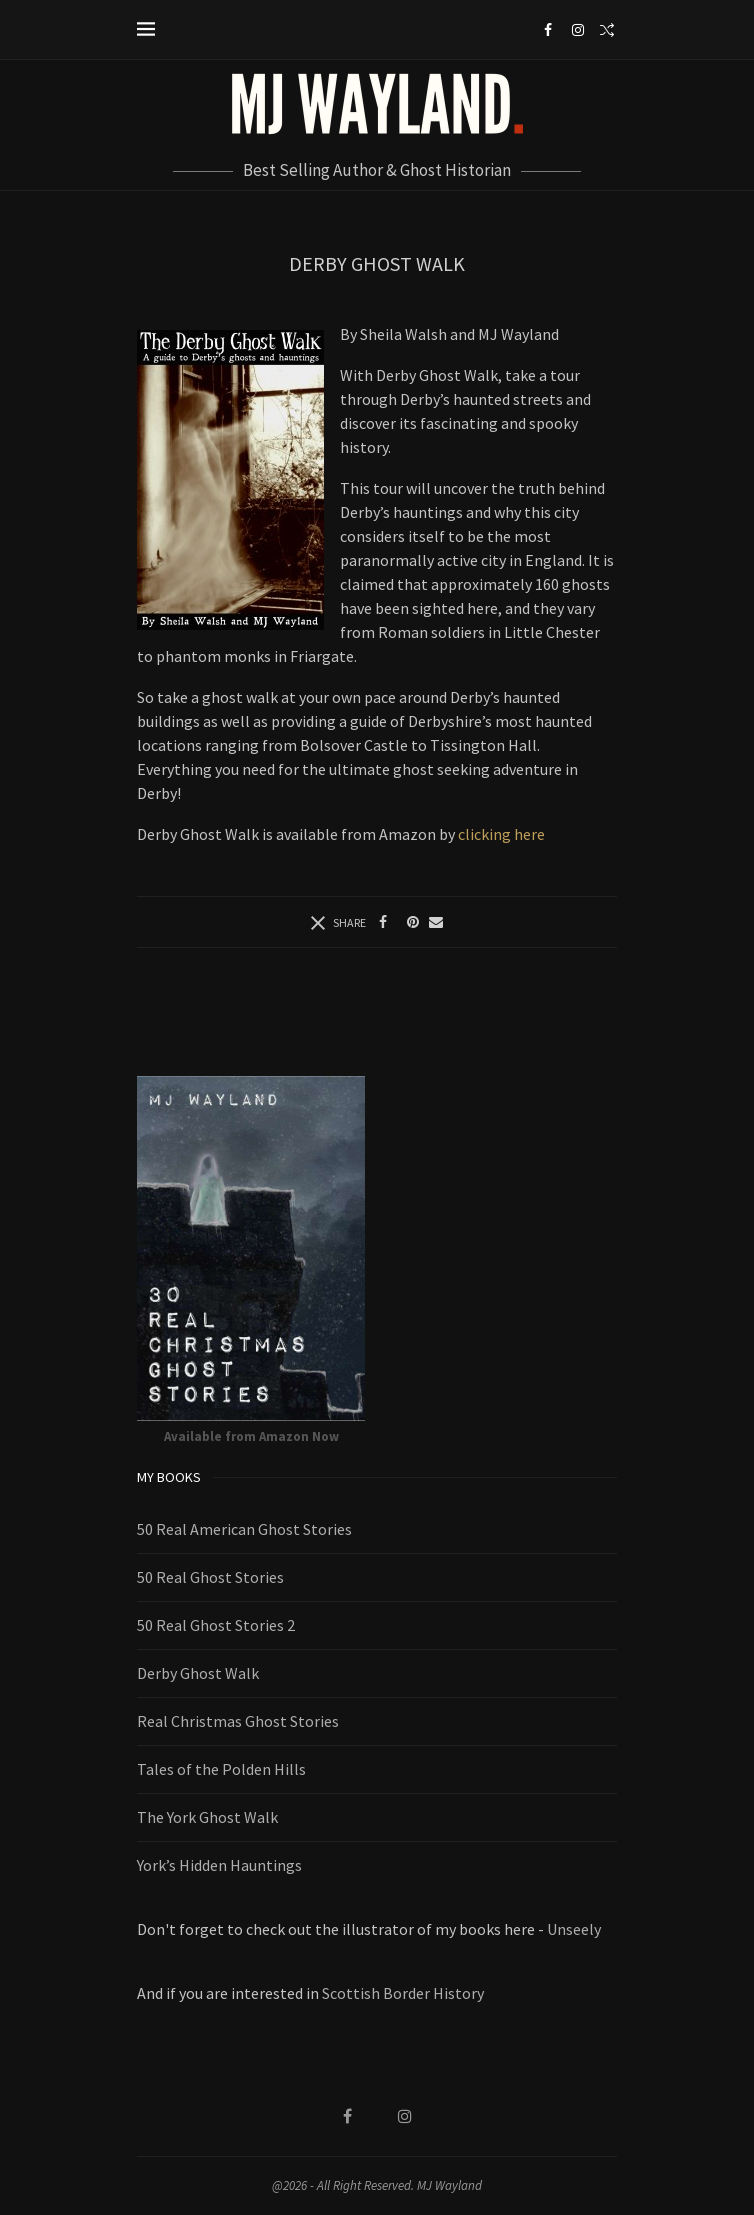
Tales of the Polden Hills (221, 1769)
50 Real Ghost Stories (210, 1577)
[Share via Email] (436, 922)
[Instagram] (578, 30)
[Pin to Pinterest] (413, 922)
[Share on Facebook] (383, 922)
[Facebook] (548, 30)
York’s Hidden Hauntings (219, 1865)
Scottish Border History (403, 1993)
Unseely (574, 1929)
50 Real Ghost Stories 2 (216, 1625)
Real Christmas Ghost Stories (238, 1721)
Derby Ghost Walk (198, 1673)
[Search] (607, 30)
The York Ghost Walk (207, 1817)
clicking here (501, 834)
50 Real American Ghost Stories (244, 1529)
